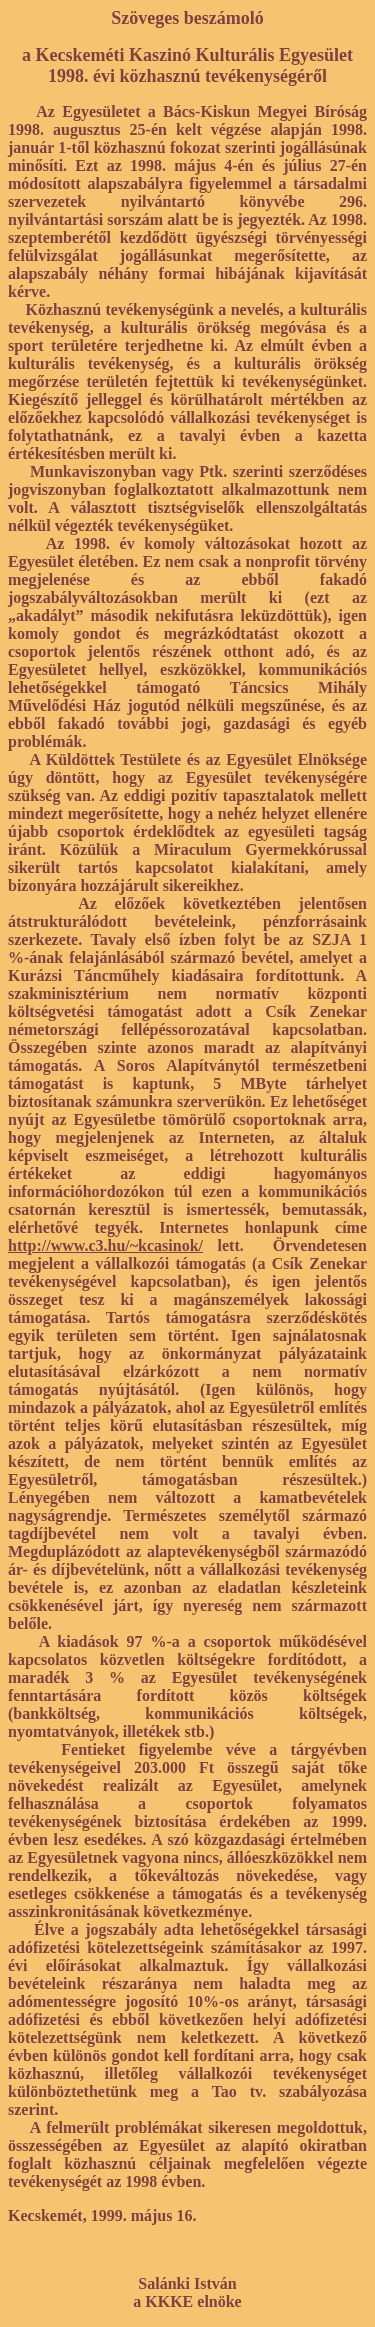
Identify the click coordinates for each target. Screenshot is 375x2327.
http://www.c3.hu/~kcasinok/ (105, 1245)
